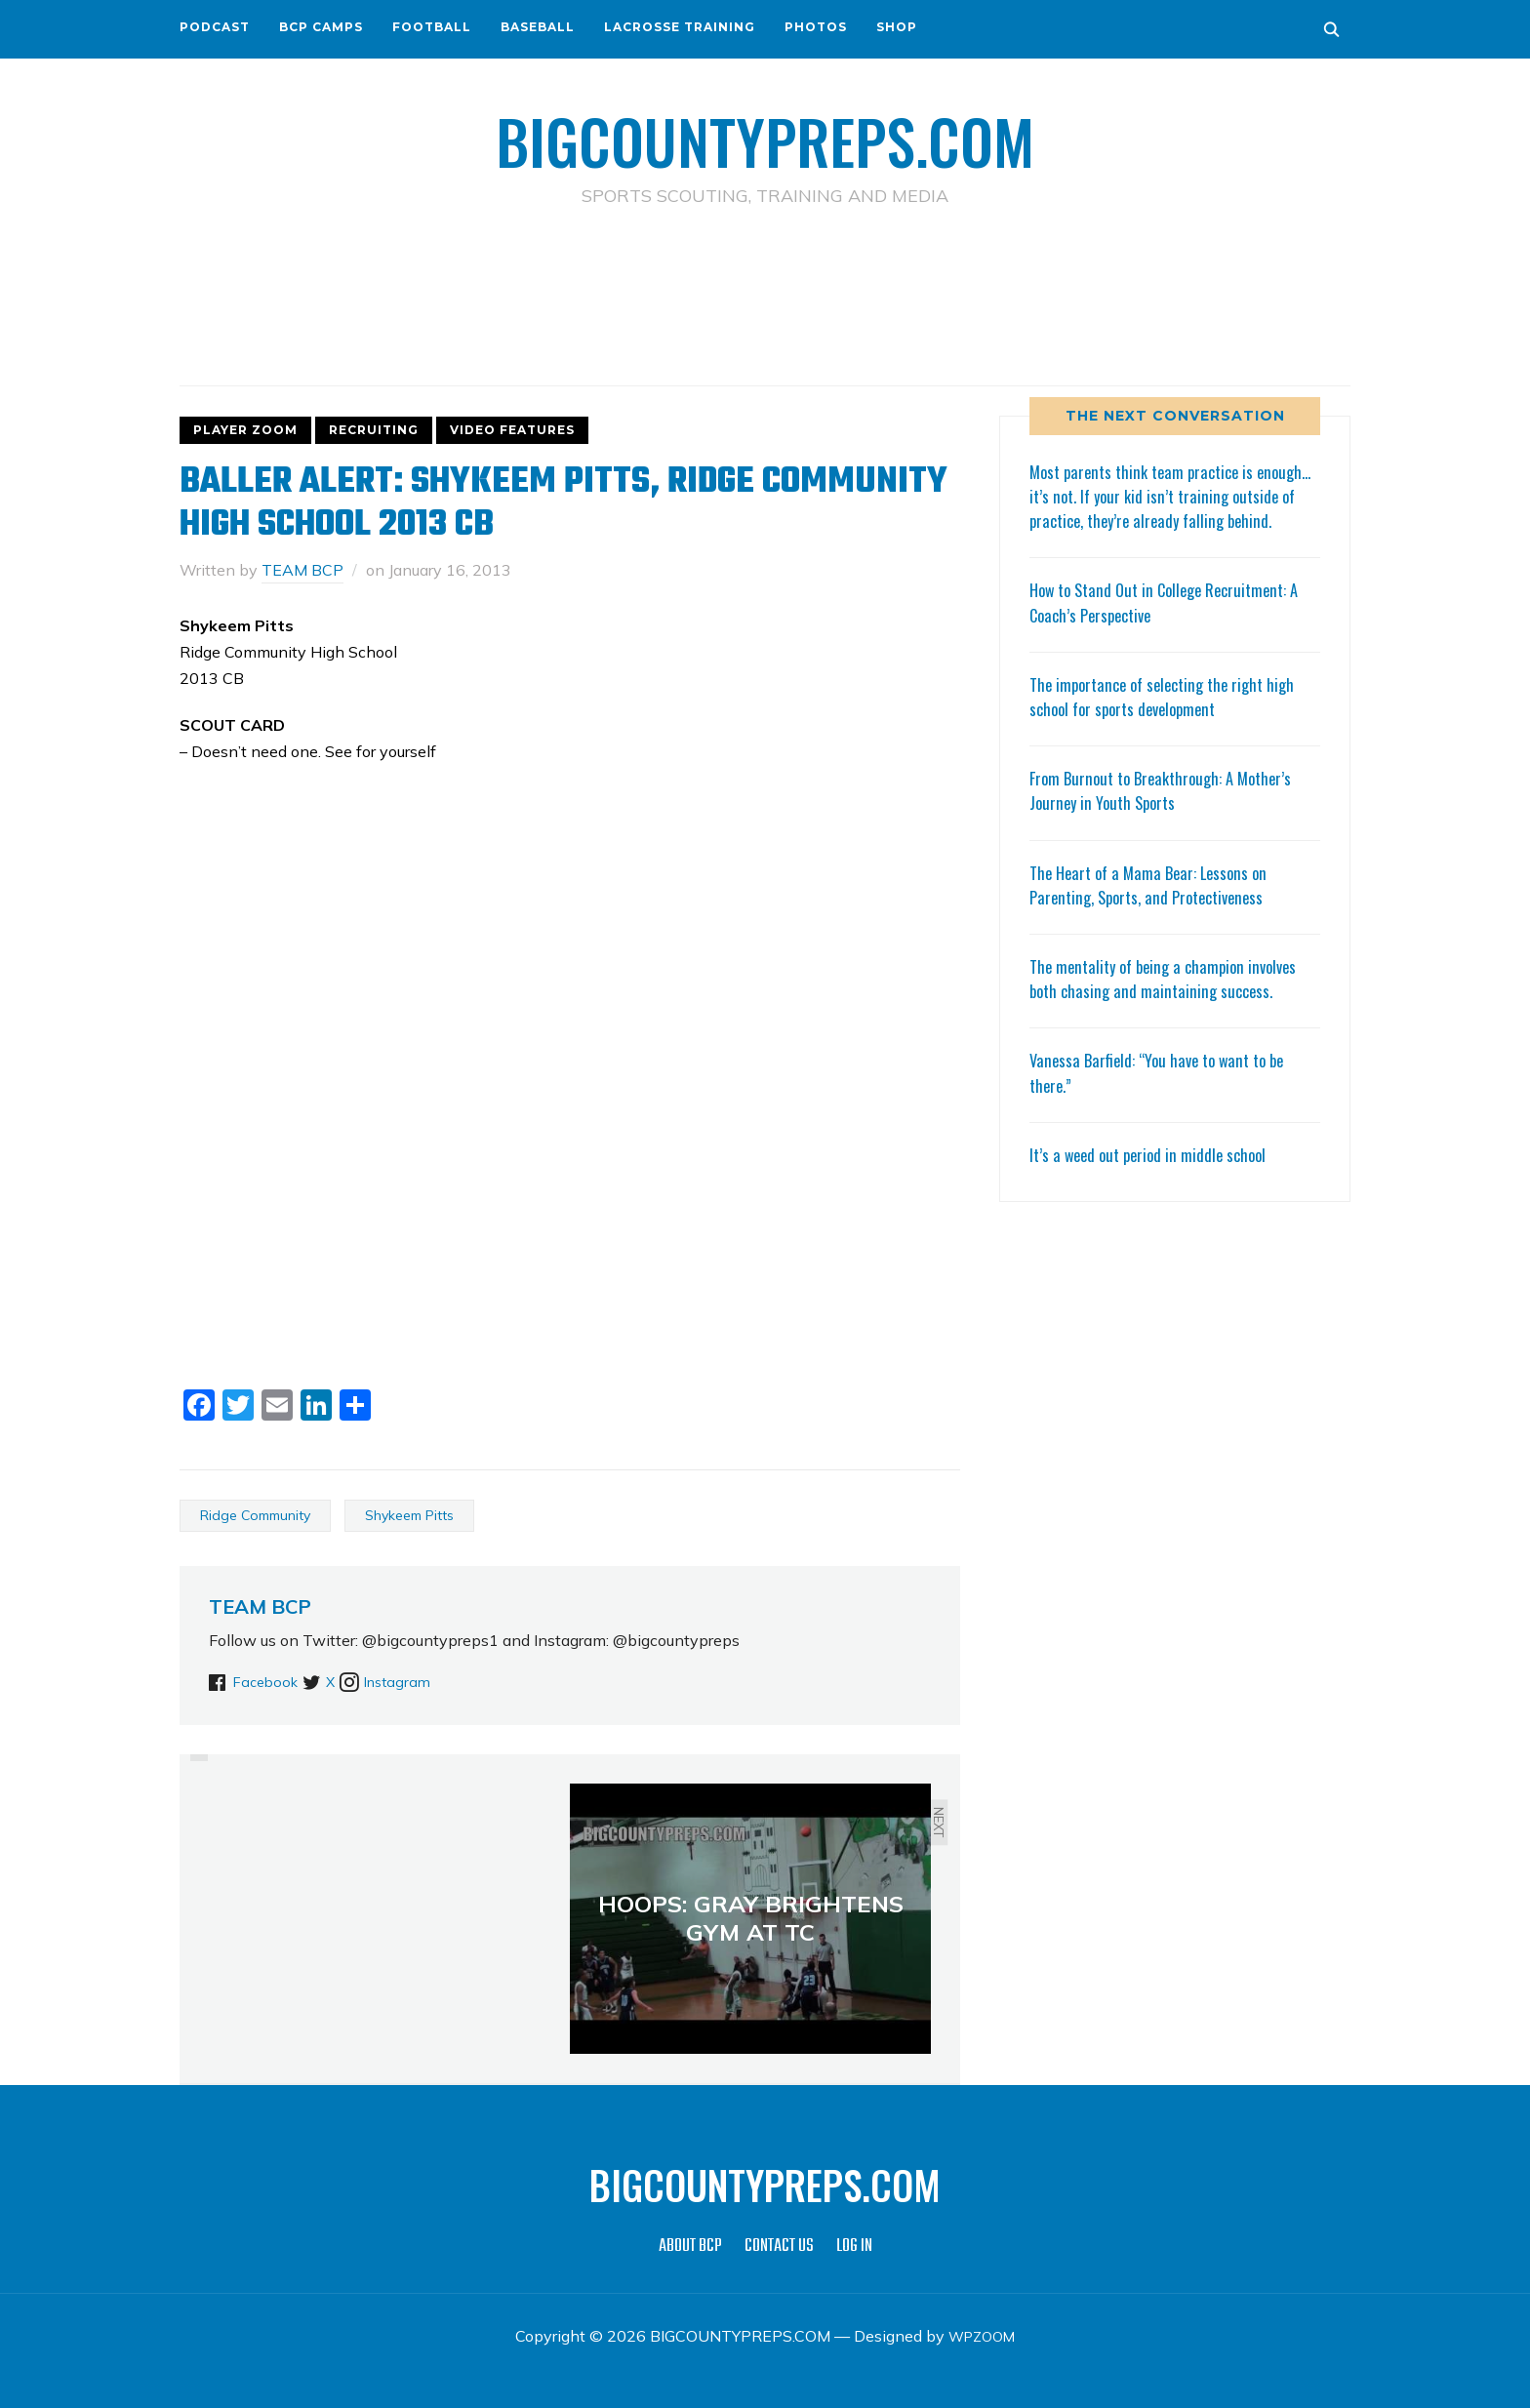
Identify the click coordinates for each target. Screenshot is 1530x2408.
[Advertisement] (765, 294)
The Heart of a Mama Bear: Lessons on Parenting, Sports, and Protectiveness (1155, 908)
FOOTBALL (431, 27)
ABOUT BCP (690, 2245)
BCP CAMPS (321, 27)
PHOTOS (816, 27)
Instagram (434, 1681)
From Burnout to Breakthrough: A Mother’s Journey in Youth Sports (1169, 814)
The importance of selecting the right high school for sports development (1170, 719)
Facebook (268, 1681)
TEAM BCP (302, 569)
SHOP (896, 27)
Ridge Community (255, 1514)
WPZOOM (982, 2335)
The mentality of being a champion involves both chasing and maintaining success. (1171, 1001)
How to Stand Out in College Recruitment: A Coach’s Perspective (1174, 626)
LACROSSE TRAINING (679, 27)
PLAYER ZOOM (245, 428)
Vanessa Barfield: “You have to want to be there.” (1165, 1096)
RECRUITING (374, 428)
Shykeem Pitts (409, 1514)
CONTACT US (779, 2245)
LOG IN (854, 2245)
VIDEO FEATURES (512, 428)
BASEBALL (538, 27)
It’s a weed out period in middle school (1154, 1177)
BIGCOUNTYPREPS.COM (765, 136)
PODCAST (215, 27)
